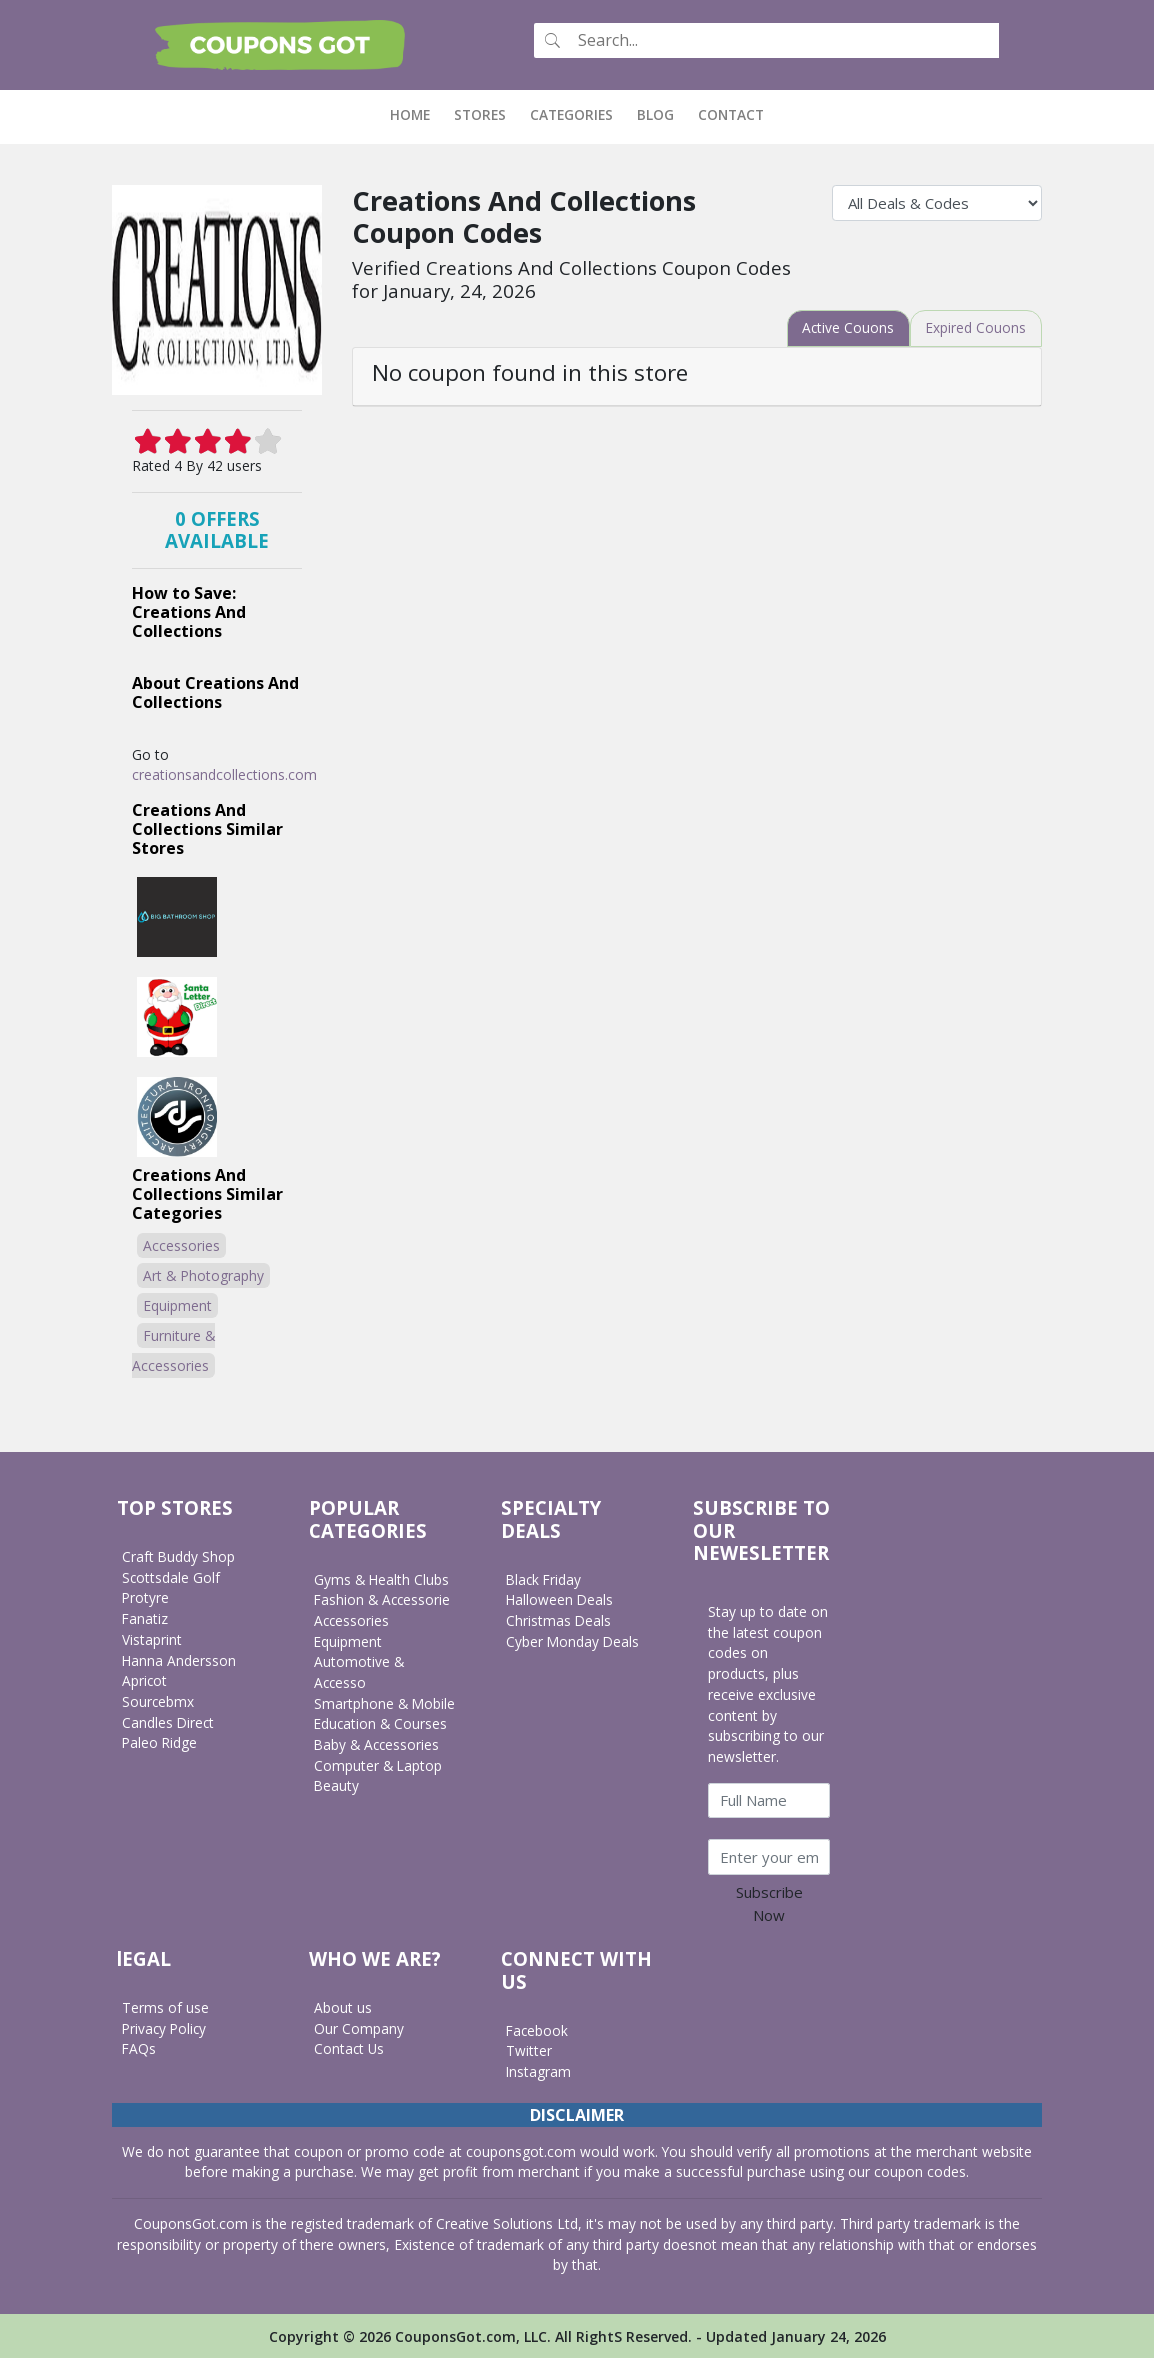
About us (343, 2007)
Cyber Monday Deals (573, 1640)
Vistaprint (152, 1638)
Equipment (177, 1305)
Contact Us (349, 2048)
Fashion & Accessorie (383, 1599)
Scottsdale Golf (171, 1576)
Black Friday (545, 1578)
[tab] (846, 328)
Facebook (538, 2029)
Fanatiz (145, 1618)
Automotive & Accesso (359, 1672)
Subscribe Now (769, 1903)
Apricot (145, 1680)
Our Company (359, 2027)
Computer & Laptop (378, 1764)
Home (416, 114)
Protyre (146, 1597)
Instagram (539, 2071)
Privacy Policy (166, 2027)
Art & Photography (203, 1275)
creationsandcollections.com (224, 774)
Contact (731, 114)
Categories (571, 114)
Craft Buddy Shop (179, 1556)
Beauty (337, 1785)
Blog (655, 114)
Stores (480, 114)
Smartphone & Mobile (385, 1702)
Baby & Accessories (378, 1744)
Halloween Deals (560, 1599)
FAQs (139, 2048)
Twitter (529, 2050)
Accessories (181, 1245)
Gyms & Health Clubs (382, 1578)
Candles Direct (169, 1721)
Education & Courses (381, 1723)
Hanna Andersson (179, 1659)
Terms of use (165, 2007)
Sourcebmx (158, 1701)
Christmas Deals (559, 1620)
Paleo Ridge (160, 1742)
